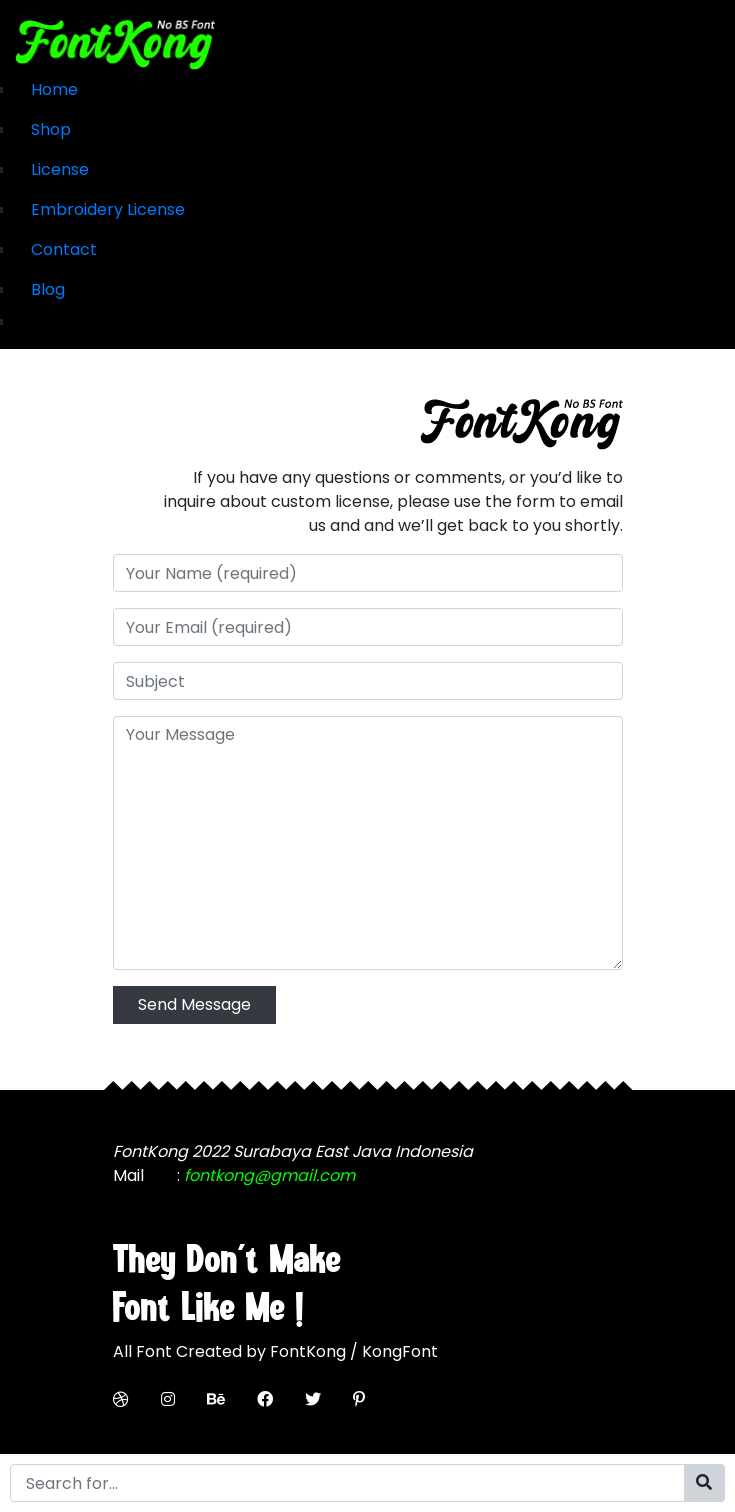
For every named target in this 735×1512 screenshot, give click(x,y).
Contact (64, 249)
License (60, 169)
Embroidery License (108, 209)
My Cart (46, 321)
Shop (51, 129)
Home (54, 89)
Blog (48, 289)
